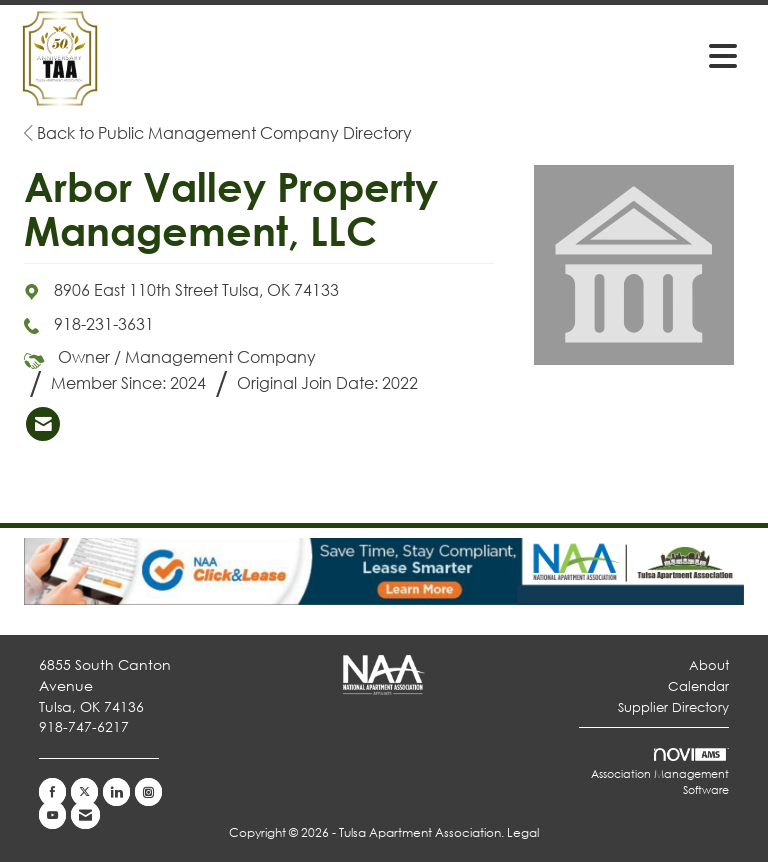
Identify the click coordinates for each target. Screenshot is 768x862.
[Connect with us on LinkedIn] (116, 792)
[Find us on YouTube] (52, 815)
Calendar (698, 686)
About (709, 665)
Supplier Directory (673, 707)
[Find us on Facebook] (52, 792)
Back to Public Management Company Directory (218, 132)
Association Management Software (660, 773)
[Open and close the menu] (503, 55)
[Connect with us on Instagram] (148, 792)
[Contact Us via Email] (85, 815)
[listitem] (43, 424)
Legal (523, 832)
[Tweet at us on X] (84, 792)
